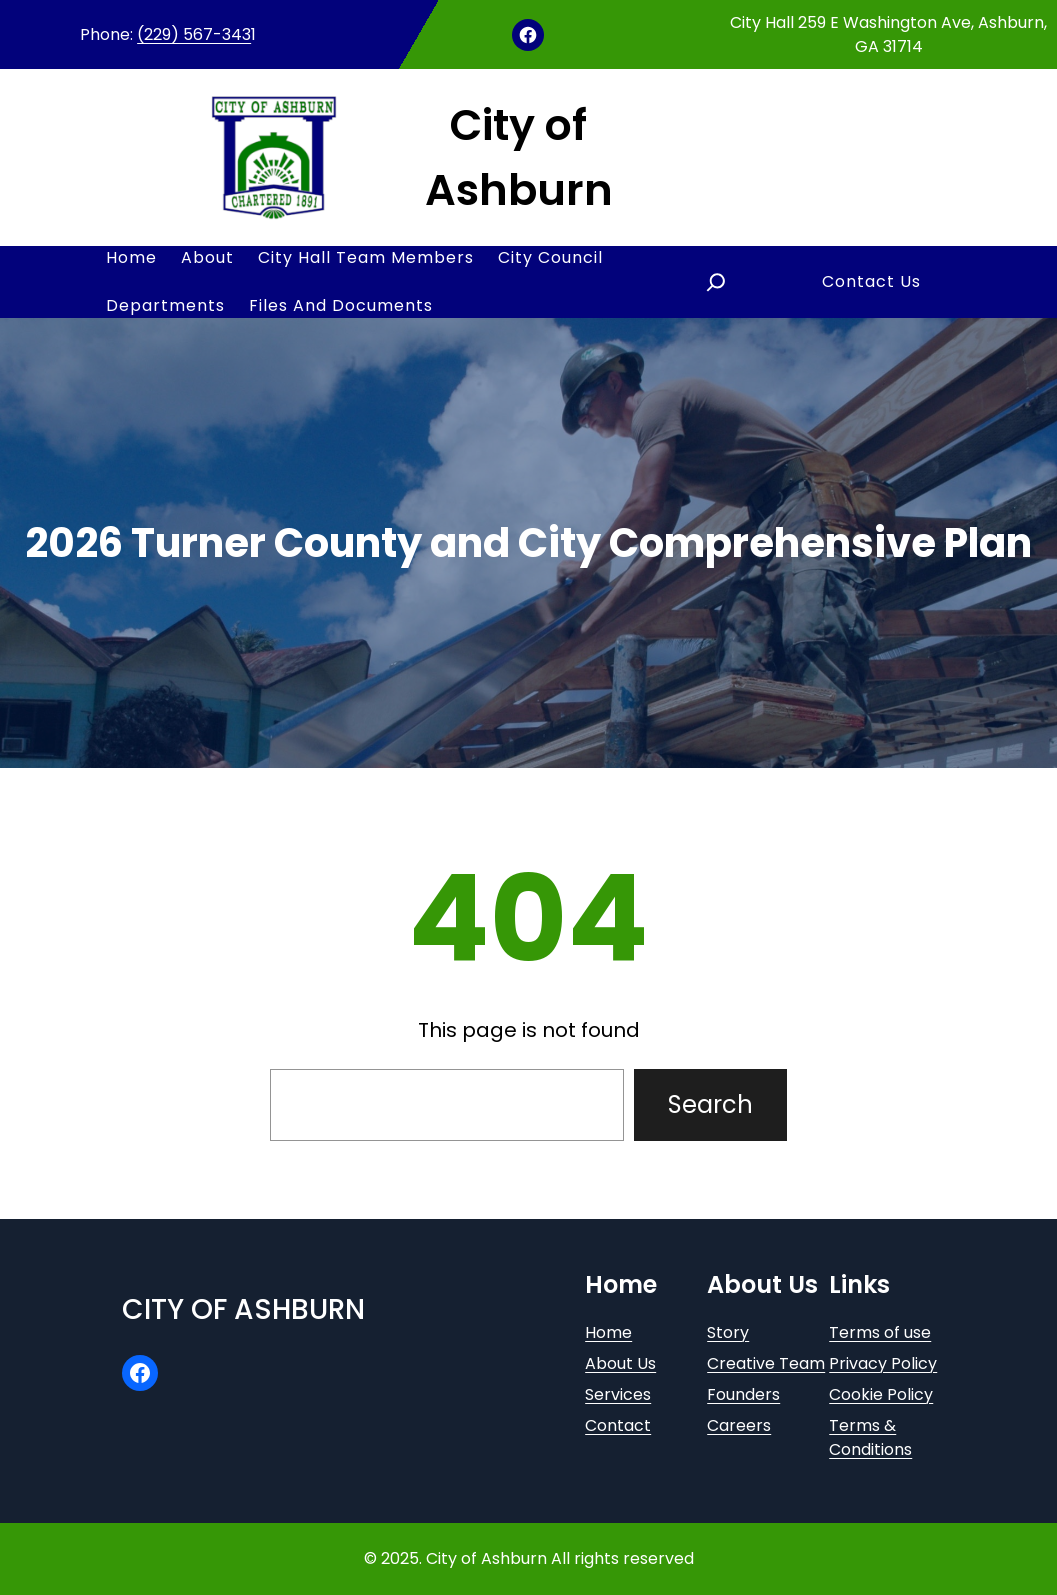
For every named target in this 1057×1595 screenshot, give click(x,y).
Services (618, 1394)
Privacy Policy (883, 1363)
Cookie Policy (881, 1394)
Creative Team (766, 1363)
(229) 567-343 (194, 34)
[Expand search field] (716, 282)
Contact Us (871, 281)
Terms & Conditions (870, 1437)
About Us (620, 1363)
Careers (739, 1425)
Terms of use (880, 1332)
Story (728, 1332)
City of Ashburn (243, 1309)
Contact (618, 1425)
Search (710, 1104)
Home (608, 1332)
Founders (743, 1394)
